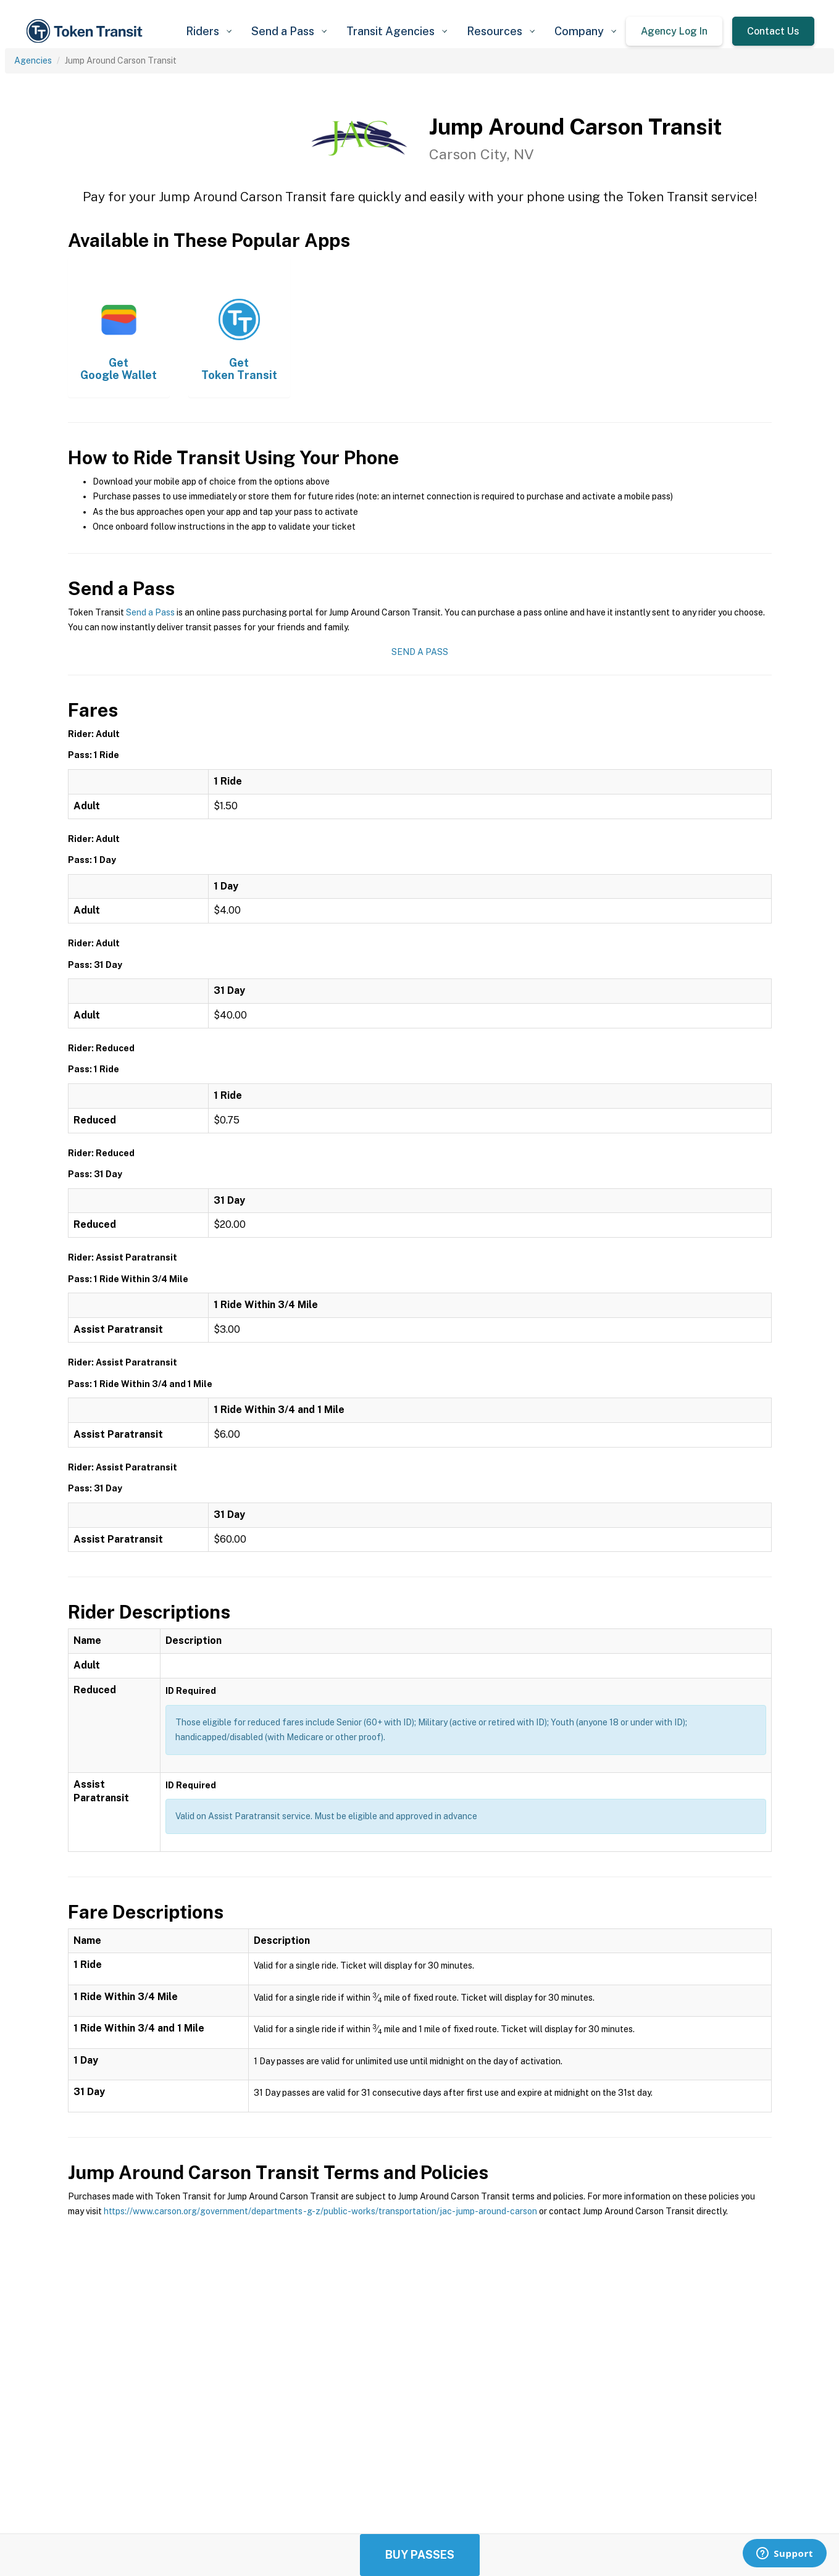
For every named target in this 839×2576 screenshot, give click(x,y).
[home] (86, 31)
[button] (208, 31)
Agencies (33, 60)
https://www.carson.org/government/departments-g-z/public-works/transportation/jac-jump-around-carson (320, 2211)
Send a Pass (150, 612)
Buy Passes (419, 2554)
